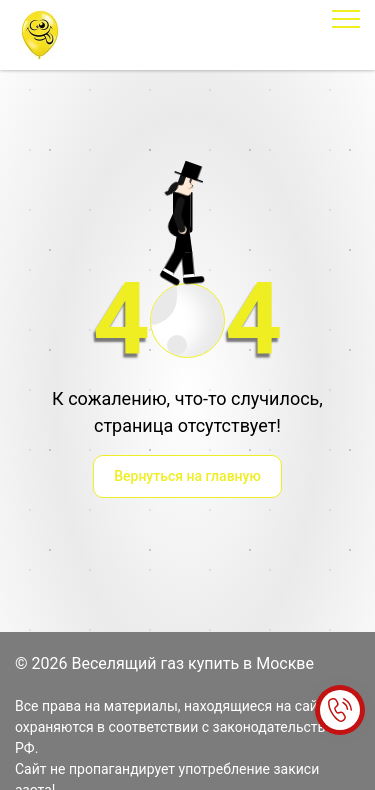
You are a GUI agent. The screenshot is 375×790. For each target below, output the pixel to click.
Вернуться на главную (187, 476)
